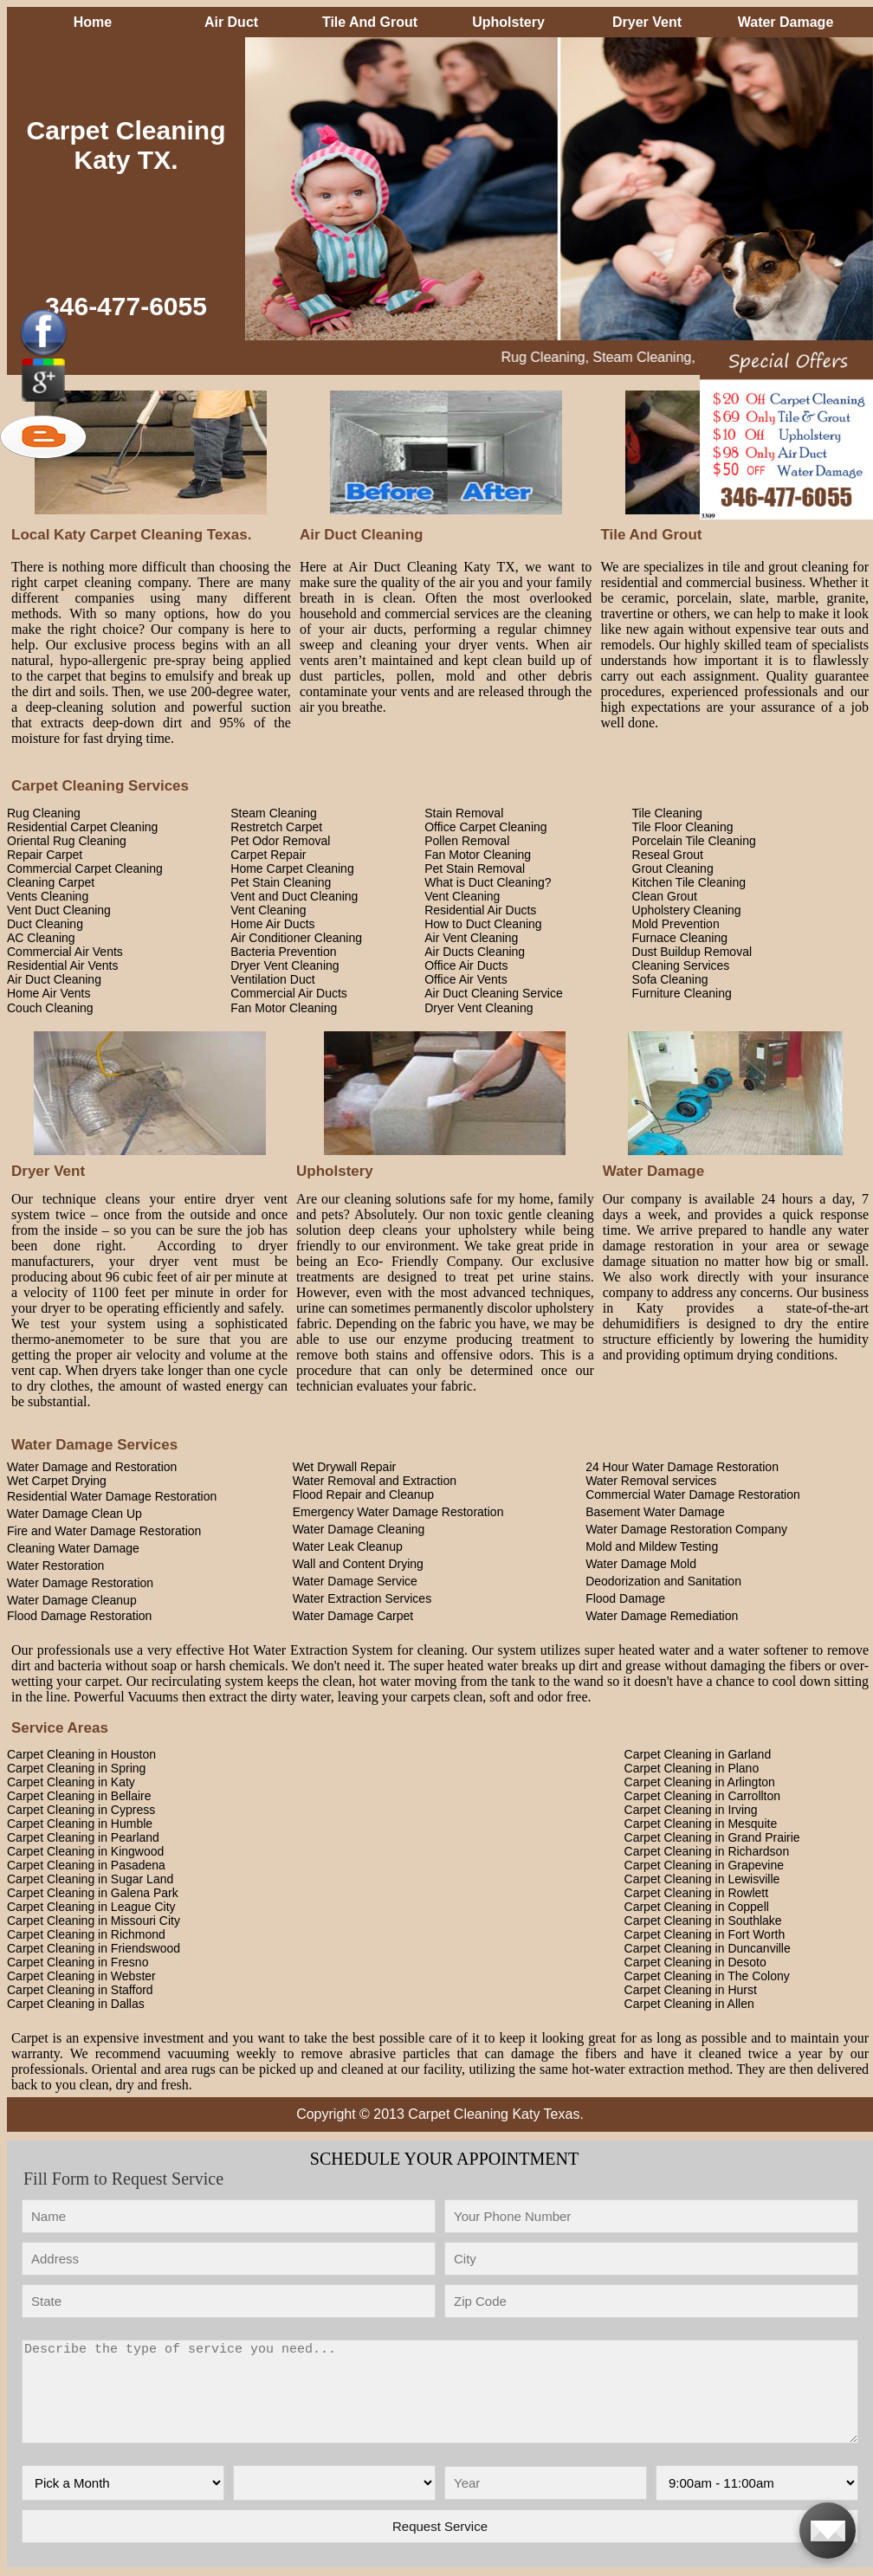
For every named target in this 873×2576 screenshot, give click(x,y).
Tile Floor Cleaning (683, 827)
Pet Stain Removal (474, 868)
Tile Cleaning (667, 813)
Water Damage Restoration (80, 1583)
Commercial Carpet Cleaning (85, 868)
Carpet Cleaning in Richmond (86, 1934)
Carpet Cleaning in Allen (689, 2004)
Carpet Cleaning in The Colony (707, 1976)
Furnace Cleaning (680, 938)
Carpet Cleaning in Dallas (76, 2004)
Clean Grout (664, 896)
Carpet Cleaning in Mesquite (701, 1823)
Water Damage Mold (640, 1564)
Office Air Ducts (466, 965)
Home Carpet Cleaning (291, 868)
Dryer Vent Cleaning (284, 965)
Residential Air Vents (62, 965)
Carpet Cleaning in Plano (692, 1768)
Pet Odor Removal (280, 841)
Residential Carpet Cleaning (82, 827)
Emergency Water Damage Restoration (398, 1512)
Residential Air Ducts (480, 910)
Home (93, 22)
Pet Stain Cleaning (280, 882)
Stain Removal (463, 813)
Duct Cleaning (45, 924)
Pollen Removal (466, 841)
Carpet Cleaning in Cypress (81, 1810)
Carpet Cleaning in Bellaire (79, 1796)
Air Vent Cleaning (471, 938)
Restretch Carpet (276, 827)
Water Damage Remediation (661, 1616)
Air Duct (231, 22)
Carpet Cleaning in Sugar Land (90, 1879)
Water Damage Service (355, 1581)
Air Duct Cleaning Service (493, 993)
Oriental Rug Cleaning (66, 841)
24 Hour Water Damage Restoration (682, 1467)
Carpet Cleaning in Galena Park (92, 1893)
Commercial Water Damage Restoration (692, 1494)
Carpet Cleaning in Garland (698, 1754)
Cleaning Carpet (50, 882)
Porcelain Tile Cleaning (694, 841)
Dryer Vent (647, 22)
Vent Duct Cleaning (59, 910)
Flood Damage (625, 1598)
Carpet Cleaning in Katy (71, 1782)
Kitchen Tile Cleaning (689, 882)
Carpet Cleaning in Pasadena (86, 1865)
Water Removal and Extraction (374, 1481)
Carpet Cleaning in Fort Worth (705, 1934)
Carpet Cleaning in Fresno (77, 1962)
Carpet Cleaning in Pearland (83, 1837)
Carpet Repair (268, 855)
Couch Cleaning (50, 1008)
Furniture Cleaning (682, 993)
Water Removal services (650, 1481)
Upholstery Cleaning (686, 910)
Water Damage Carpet (353, 1616)
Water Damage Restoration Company (686, 1529)
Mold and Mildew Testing (651, 1546)
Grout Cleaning (673, 868)
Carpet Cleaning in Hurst (690, 1990)
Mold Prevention (676, 924)
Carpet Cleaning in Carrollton (702, 1796)
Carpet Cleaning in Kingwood (85, 1851)
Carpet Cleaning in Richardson (707, 1851)
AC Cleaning (41, 938)
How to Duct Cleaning (482, 924)
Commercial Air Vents (65, 952)
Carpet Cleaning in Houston (81, 1754)
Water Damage (786, 22)
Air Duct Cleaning (54, 979)
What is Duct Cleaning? (487, 882)
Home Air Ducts (272, 924)
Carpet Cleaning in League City (91, 1907)
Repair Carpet (44, 855)
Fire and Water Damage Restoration (104, 1531)
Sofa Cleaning (670, 979)
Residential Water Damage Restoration (112, 1496)
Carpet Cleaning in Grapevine (704, 1865)
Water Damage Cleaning (359, 1529)
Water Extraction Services (362, 1598)
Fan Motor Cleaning (477, 855)
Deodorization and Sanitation (663, 1581)
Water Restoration (55, 1565)
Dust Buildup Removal (692, 952)
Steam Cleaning (273, 813)
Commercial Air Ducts (288, 993)
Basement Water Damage (655, 1512)
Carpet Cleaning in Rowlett (696, 1893)
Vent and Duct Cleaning (294, 896)
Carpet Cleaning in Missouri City (93, 1920)
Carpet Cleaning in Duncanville (707, 1948)
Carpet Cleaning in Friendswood (93, 1948)
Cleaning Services (681, 965)
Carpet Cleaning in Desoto (695, 1962)
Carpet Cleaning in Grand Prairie (712, 1837)
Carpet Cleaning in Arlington (699, 1782)
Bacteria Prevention (283, 952)
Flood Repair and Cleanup (363, 1494)
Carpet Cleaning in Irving (691, 1810)
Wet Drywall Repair (345, 1467)
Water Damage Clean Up (74, 1513)
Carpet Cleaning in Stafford (80, 1990)
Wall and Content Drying (358, 1564)
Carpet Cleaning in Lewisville (702, 1879)
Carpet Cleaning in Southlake (703, 1920)
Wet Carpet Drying (57, 1481)
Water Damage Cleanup (72, 1600)
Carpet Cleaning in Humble (79, 1823)
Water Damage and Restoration (92, 1467)
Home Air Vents (49, 993)
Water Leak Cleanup (348, 1546)
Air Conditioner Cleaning (296, 938)
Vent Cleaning (462, 896)
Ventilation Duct (272, 979)
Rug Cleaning (44, 813)
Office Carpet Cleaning (485, 827)
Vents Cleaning (47, 896)
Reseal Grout (667, 855)
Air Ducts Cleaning (474, 952)
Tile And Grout (369, 22)
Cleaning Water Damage (73, 1548)
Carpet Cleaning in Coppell (696, 1907)
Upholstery (508, 22)
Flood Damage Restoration (79, 1616)
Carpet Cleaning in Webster (81, 1976)
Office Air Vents (465, 979)
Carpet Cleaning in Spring (76, 1768)
